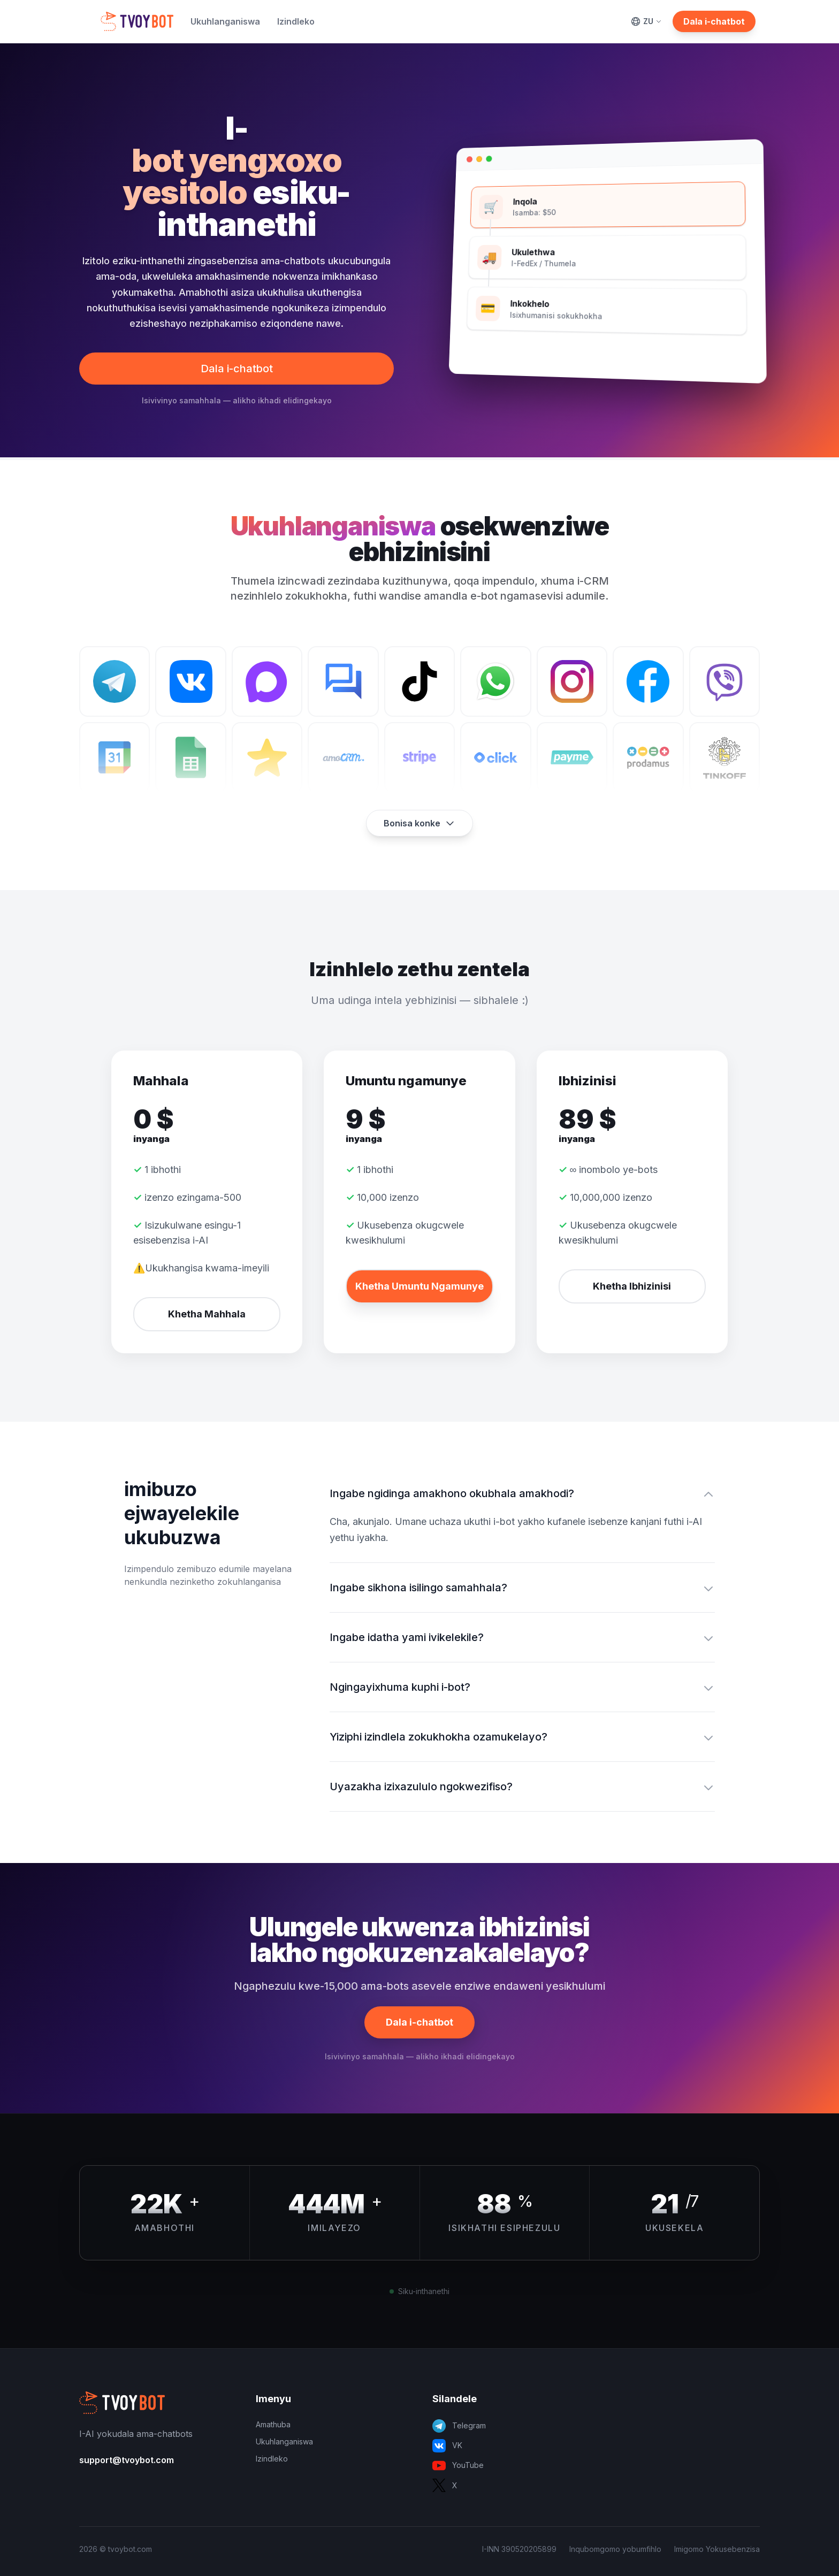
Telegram (459, 2426)
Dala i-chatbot (714, 21)
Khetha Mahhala (207, 1314)
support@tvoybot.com (126, 2460)
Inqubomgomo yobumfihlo (615, 2549)
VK (447, 2445)
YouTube (458, 2465)
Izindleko (296, 21)
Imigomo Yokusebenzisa (717, 2549)
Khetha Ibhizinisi (632, 1286)
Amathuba (273, 2424)
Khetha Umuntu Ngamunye (419, 1286)
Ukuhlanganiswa (225, 21)
